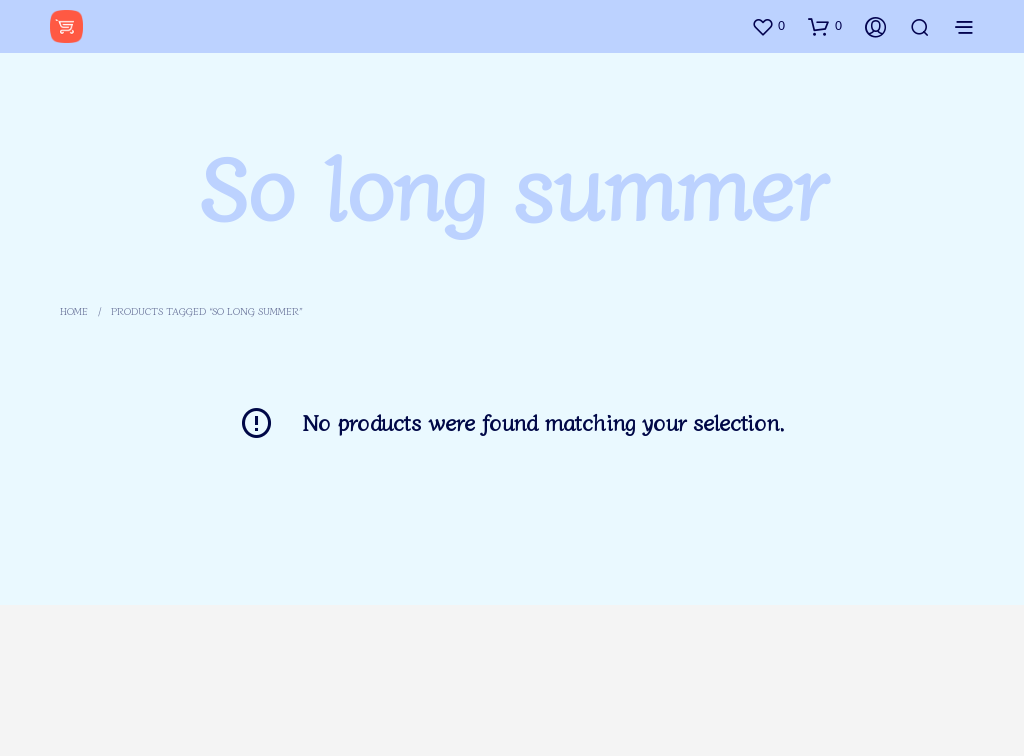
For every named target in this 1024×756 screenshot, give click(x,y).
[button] (768, 26)
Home (74, 310)
